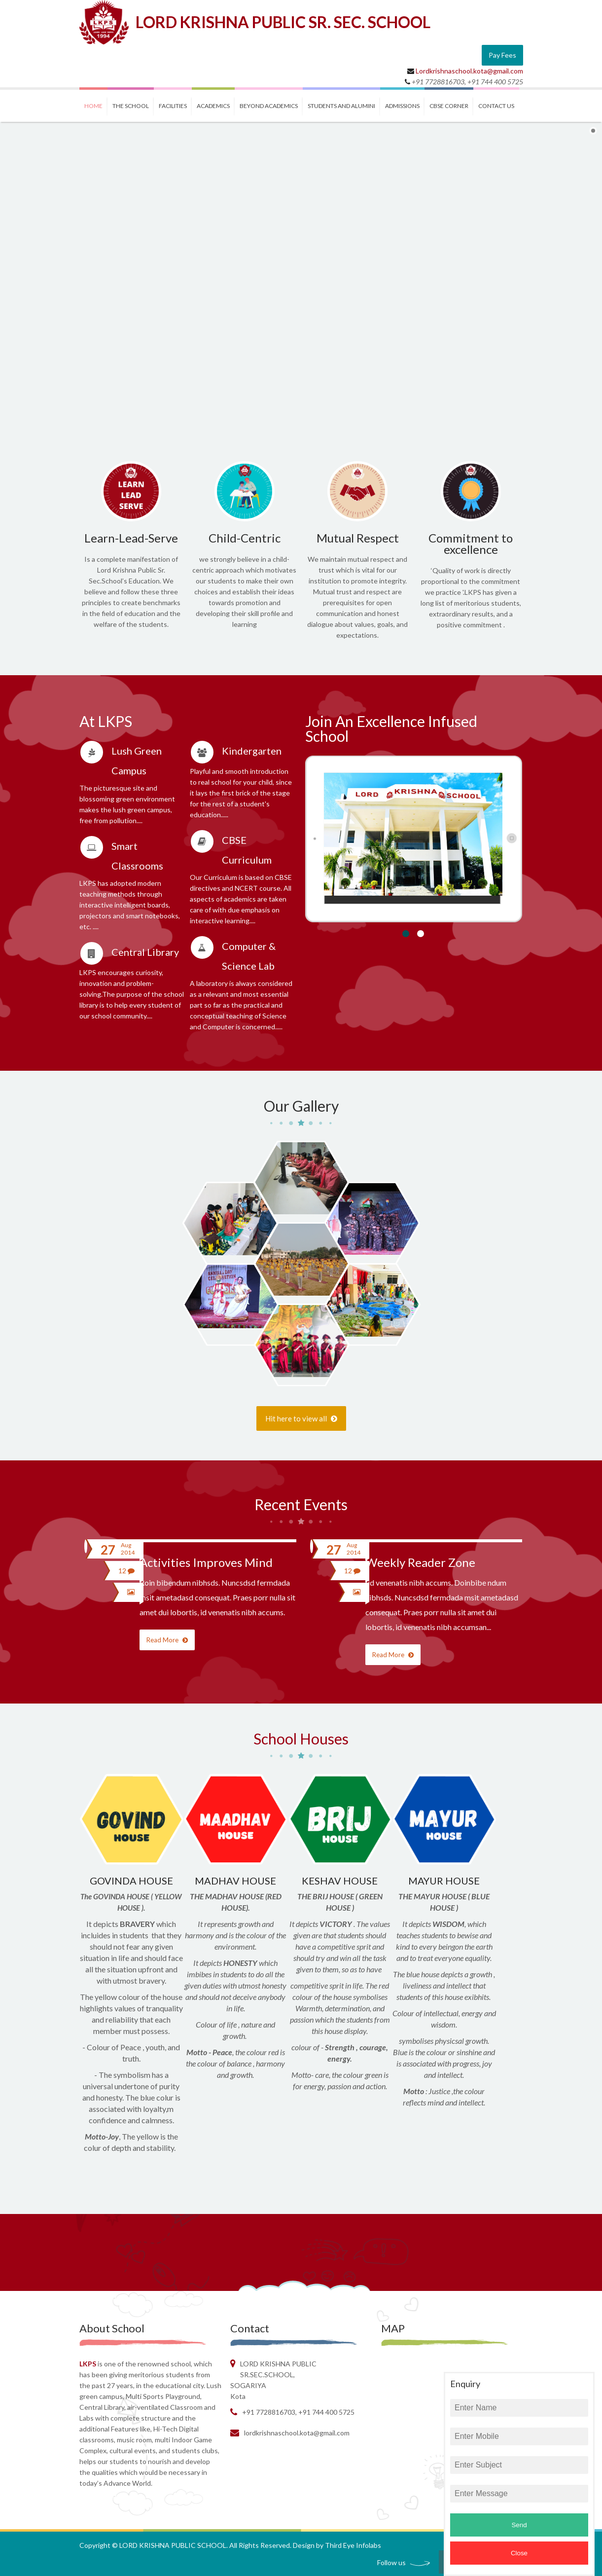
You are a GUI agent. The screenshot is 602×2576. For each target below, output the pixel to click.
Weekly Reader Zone (420, 1562)
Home (93, 105)
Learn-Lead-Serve (131, 538)
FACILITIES (173, 105)
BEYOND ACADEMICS (269, 105)
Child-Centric (245, 538)
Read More (167, 1640)
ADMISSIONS (402, 105)
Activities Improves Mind (206, 1562)
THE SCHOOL (130, 105)
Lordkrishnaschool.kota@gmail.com (469, 71)
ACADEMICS (213, 105)
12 (126, 1570)
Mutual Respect (358, 538)
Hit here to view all (301, 1418)
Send (519, 2525)
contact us (496, 105)
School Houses (301, 1738)
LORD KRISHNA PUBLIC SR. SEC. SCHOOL (283, 22)
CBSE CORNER (448, 105)
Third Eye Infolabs (353, 2545)
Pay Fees (502, 55)
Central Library (145, 952)
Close (519, 2553)
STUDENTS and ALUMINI (341, 105)
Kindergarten (252, 751)
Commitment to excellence (470, 543)
